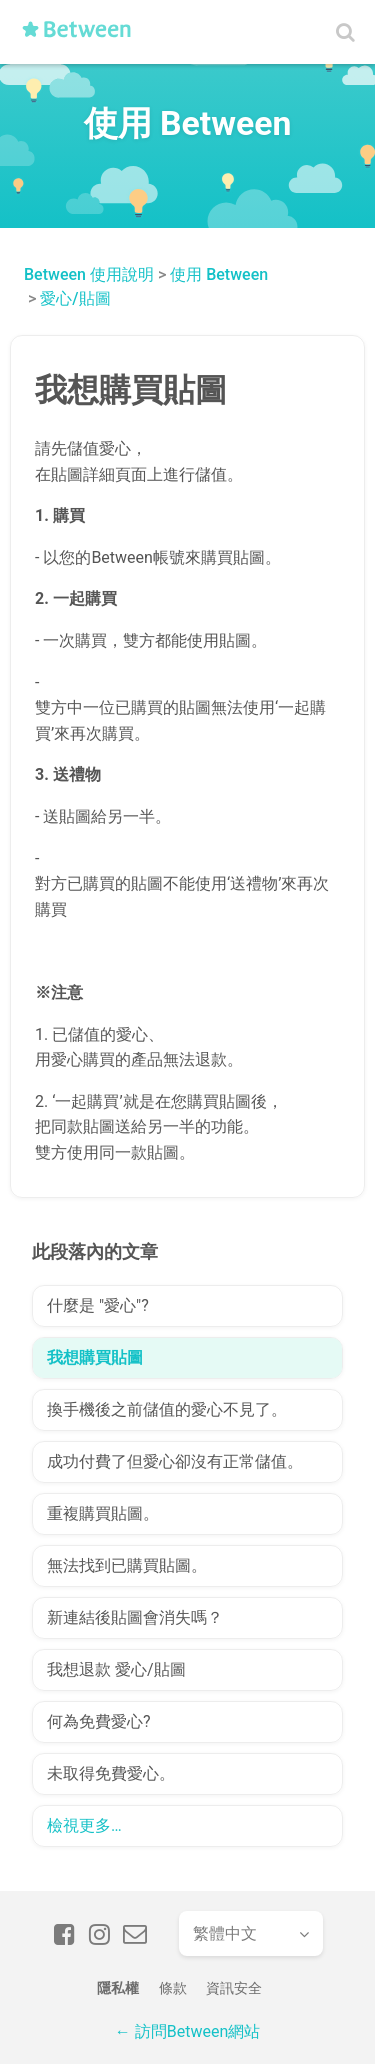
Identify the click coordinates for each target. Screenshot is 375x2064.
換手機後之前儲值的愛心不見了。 (167, 1409)
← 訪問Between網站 (187, 2031)
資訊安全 (234, 1988)
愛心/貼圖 (75, 298)
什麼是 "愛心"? (98, 1305)
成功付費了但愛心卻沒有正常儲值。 (175, 1461)
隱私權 (118, 1988)
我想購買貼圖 (95, 1357)
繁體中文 (225, 1933)
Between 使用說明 (89, 274)
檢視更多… (84, 1825)
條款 (173, 1988)
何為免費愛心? (99, 1721)
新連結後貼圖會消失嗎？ (135, 1617)
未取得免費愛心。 (111, 1773)
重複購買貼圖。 (103, 1513)
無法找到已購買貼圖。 (127, 1565)
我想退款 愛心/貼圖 (116, 1669)
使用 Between (219, 274)
